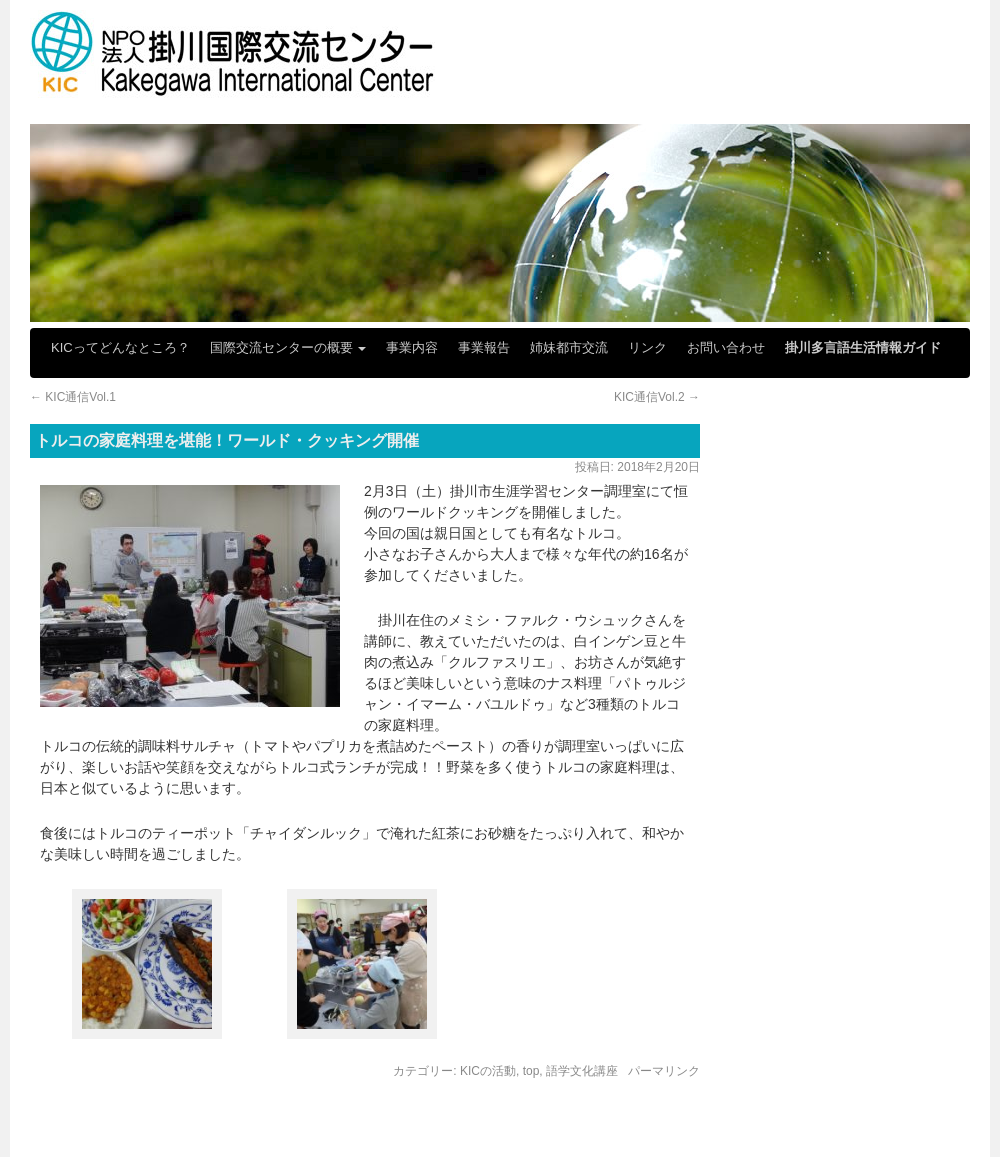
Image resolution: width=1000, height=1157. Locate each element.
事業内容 (412, 347)
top (531, 1071)
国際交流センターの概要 (288, 347)
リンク (647, 347)
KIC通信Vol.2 (657, 397)
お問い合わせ (726, 347)
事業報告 (484, 347)
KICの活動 (488, 1071)
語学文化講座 (582, 1071)
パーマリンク (664, 1071)
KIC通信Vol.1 (73, 397)
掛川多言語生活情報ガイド (863, 347)
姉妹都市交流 (569, 347)
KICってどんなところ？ (120, 347)
